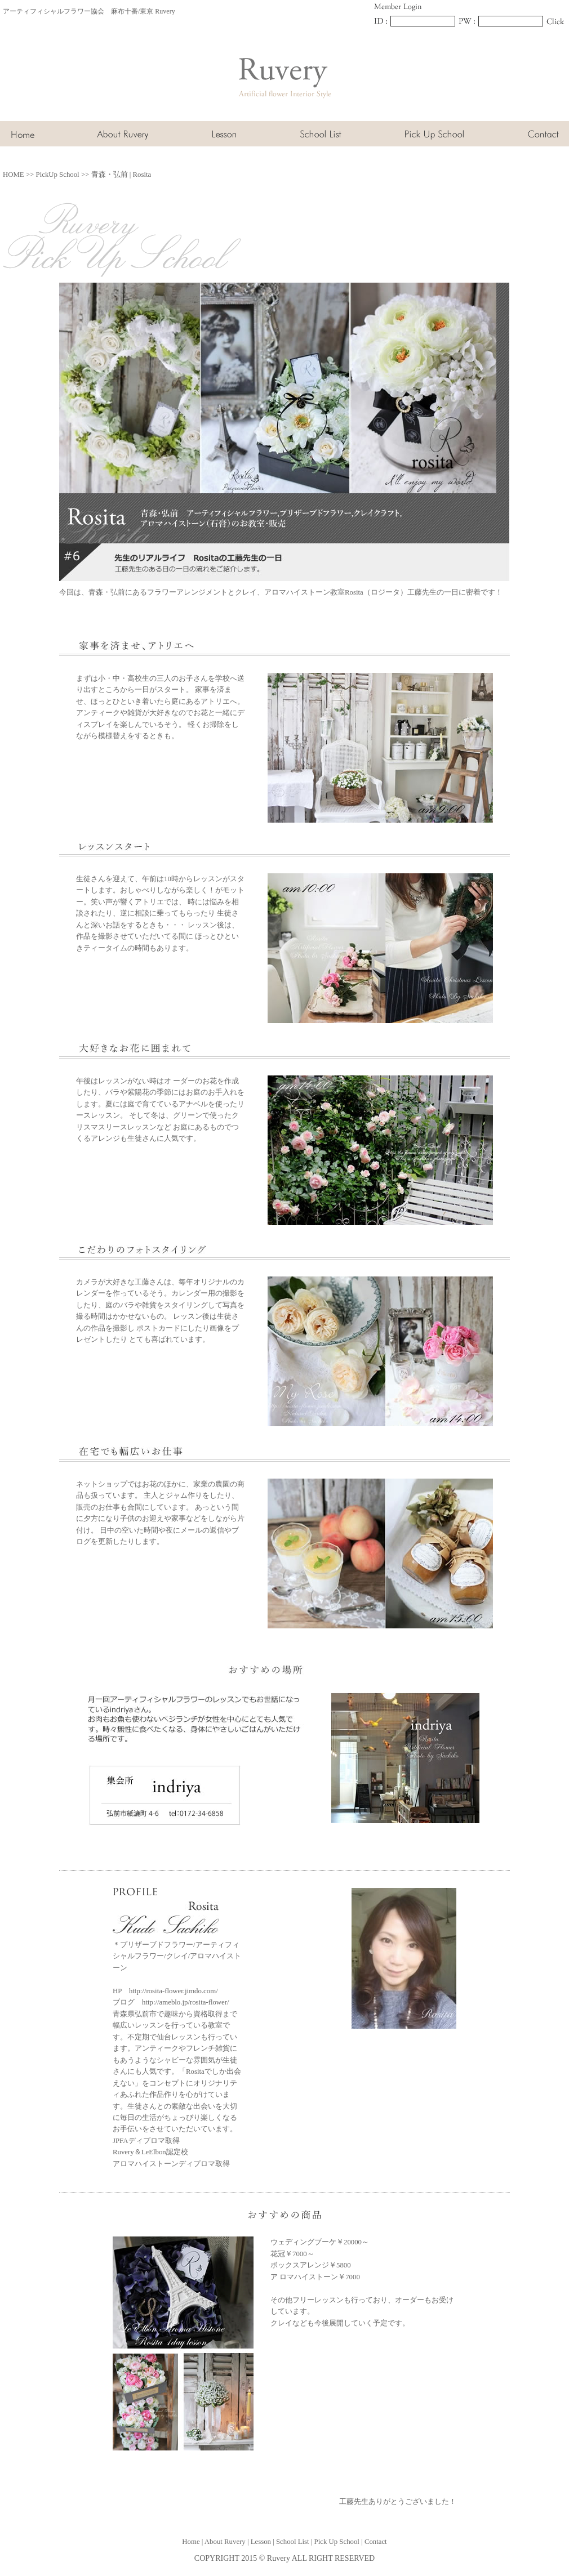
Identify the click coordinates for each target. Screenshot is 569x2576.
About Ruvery (225, 2542)
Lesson (261, 2542)
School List (292, 2542)
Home (190, 2542)
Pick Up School (336, 2542)
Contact (375, 2542)
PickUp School (57, 174)
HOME (13, 174)
